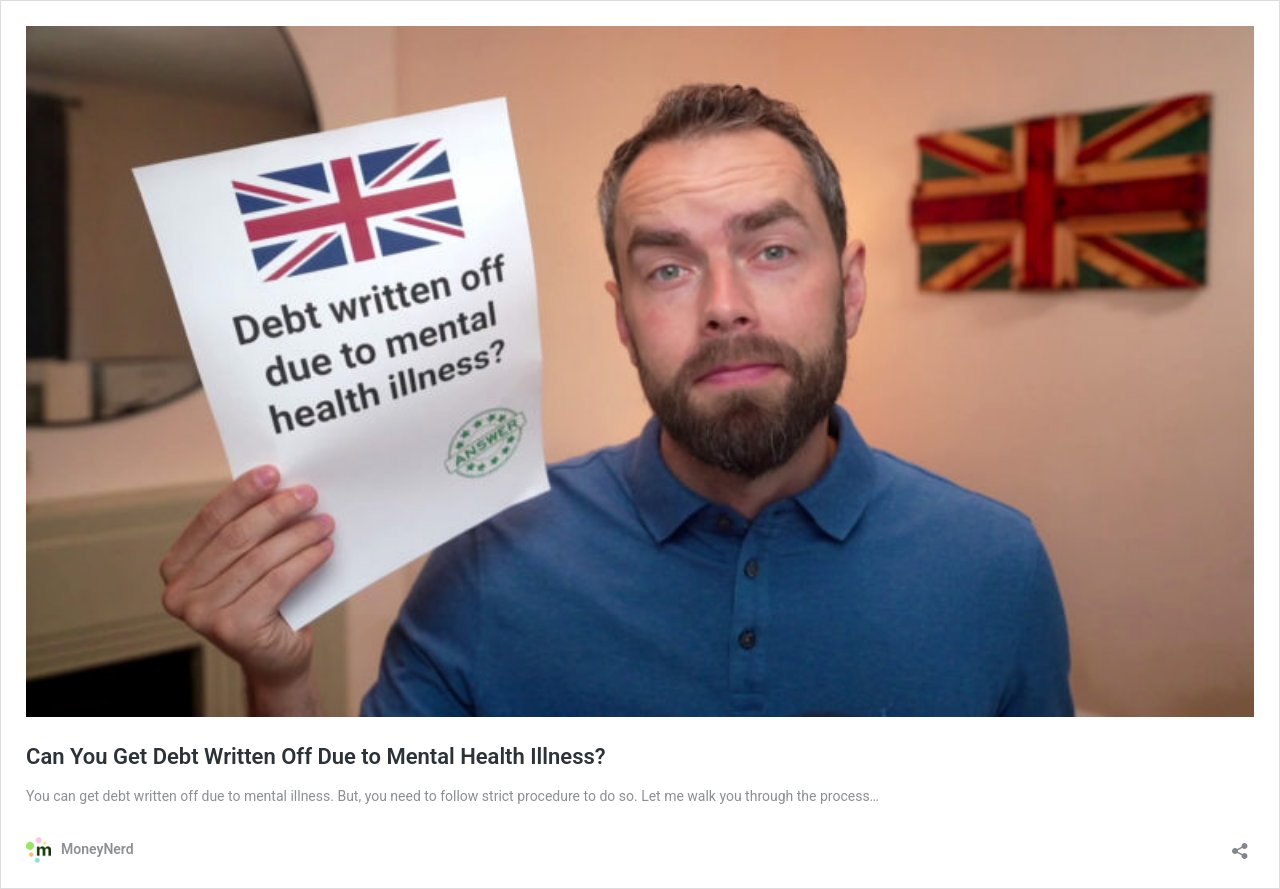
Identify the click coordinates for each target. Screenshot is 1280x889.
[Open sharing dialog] (1240, 844)
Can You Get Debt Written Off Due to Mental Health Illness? (316, 756)
